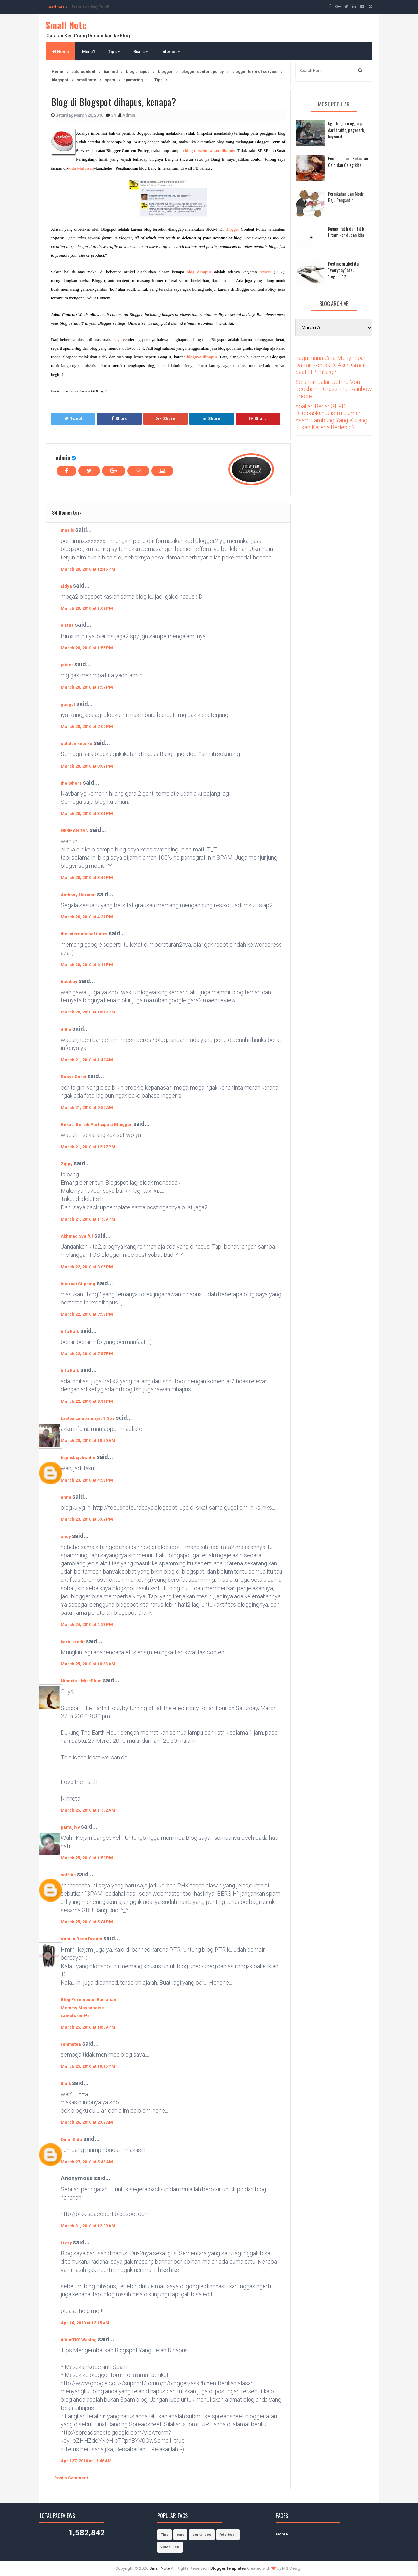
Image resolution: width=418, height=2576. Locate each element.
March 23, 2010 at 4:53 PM (87, 1480)
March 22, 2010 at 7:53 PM (87, 1314)
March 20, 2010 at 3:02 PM (87, 766)
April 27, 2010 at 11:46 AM (86, 2460)
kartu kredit (73, 1641)
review (265, 271)
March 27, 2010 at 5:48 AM (87, 2161)
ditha (66, 1029)
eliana (67, 625)
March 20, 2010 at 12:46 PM (88, 569)
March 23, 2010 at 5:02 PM (87, 1519)
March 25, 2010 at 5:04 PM (87, 1922)
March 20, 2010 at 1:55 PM (87, 647)
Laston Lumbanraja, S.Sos (87, 1418)
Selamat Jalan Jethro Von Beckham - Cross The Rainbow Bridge (333, 389)
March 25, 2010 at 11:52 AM (88, 1810)
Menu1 (88, 51)
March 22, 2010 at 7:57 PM (87, 1353)
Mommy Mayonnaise (82, 2007)
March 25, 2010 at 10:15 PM (88, 2066)
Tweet (73, 418)
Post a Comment (71, 2477)
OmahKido (71, 2139)
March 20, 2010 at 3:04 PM (87, 813)
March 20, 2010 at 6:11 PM (87, 964)
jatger (67, 664)
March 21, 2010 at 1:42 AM (87, 1059)
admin (63, 457)
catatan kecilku (76, 743)
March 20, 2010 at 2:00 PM (87, 726)
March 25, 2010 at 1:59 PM (87, 1857)
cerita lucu (201, 2535)
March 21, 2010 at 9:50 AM (87, 1107)
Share (119, 418)
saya (117, 339)
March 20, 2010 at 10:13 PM (88, 1012)
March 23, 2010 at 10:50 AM (88, 1440)
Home (60, 51)
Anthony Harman (78, 894)
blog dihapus (198, 271)
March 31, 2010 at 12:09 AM (88, 2225)
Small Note (66, 25)
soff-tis (68, 1874)
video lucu (170, 2547)
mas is (67, 530)
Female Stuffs (75, 2016)
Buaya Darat (73, 1076)
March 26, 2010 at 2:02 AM (87, 2122)
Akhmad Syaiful (77, 1236)
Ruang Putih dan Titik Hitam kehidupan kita (346, 231)
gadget (68, 704)
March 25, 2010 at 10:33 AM (88, 1663)
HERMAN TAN (74, 830)
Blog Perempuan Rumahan (88, 1999)
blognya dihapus (202, 356)
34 (114, 115)
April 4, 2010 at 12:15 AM (85, 2322)
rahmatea (71, 2044)
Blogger (232, 229)
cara (180, 2535)
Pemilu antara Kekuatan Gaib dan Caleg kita (348, 161)
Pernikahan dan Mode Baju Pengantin (346, 196)
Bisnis (140, 51)
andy (66, 1536)
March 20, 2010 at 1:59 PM (87, 687)
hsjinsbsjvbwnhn (78, 1457)
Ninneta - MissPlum (81, 1680)
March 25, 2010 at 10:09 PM (88, 2027)
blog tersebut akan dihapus (210, 150)
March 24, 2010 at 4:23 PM (87, 1624)
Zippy (66, 1163)
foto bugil (227, 2535)
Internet (170, 51)
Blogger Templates (228, 2568)
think (66, 2083)
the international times (84, 934)
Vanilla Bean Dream (81, 1938)
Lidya (66, 586)
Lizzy (66, 2242)
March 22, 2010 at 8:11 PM (87, 1401)
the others (71, 783)
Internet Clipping (78, 1283)
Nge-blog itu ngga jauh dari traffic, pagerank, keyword (347, 129)
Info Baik (70, 1331)
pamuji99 (70, 1827)
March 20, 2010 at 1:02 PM (87, 608)
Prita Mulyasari (81, 168)
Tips (114, 51)
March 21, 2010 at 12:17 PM (88, 1146)
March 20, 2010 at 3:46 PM (87, 877)
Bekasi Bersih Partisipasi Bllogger (96, 1124)
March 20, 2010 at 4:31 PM (87, 917)
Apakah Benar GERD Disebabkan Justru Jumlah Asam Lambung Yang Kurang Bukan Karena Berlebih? (331, 417)
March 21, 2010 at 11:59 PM (88, 1219)
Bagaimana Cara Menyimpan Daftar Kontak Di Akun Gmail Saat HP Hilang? (331, 364)
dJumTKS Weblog (79, 2339)
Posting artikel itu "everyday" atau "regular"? (343, 270)
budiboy (69, 981)
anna (66, 1497)
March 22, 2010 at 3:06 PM (87, 1266)
